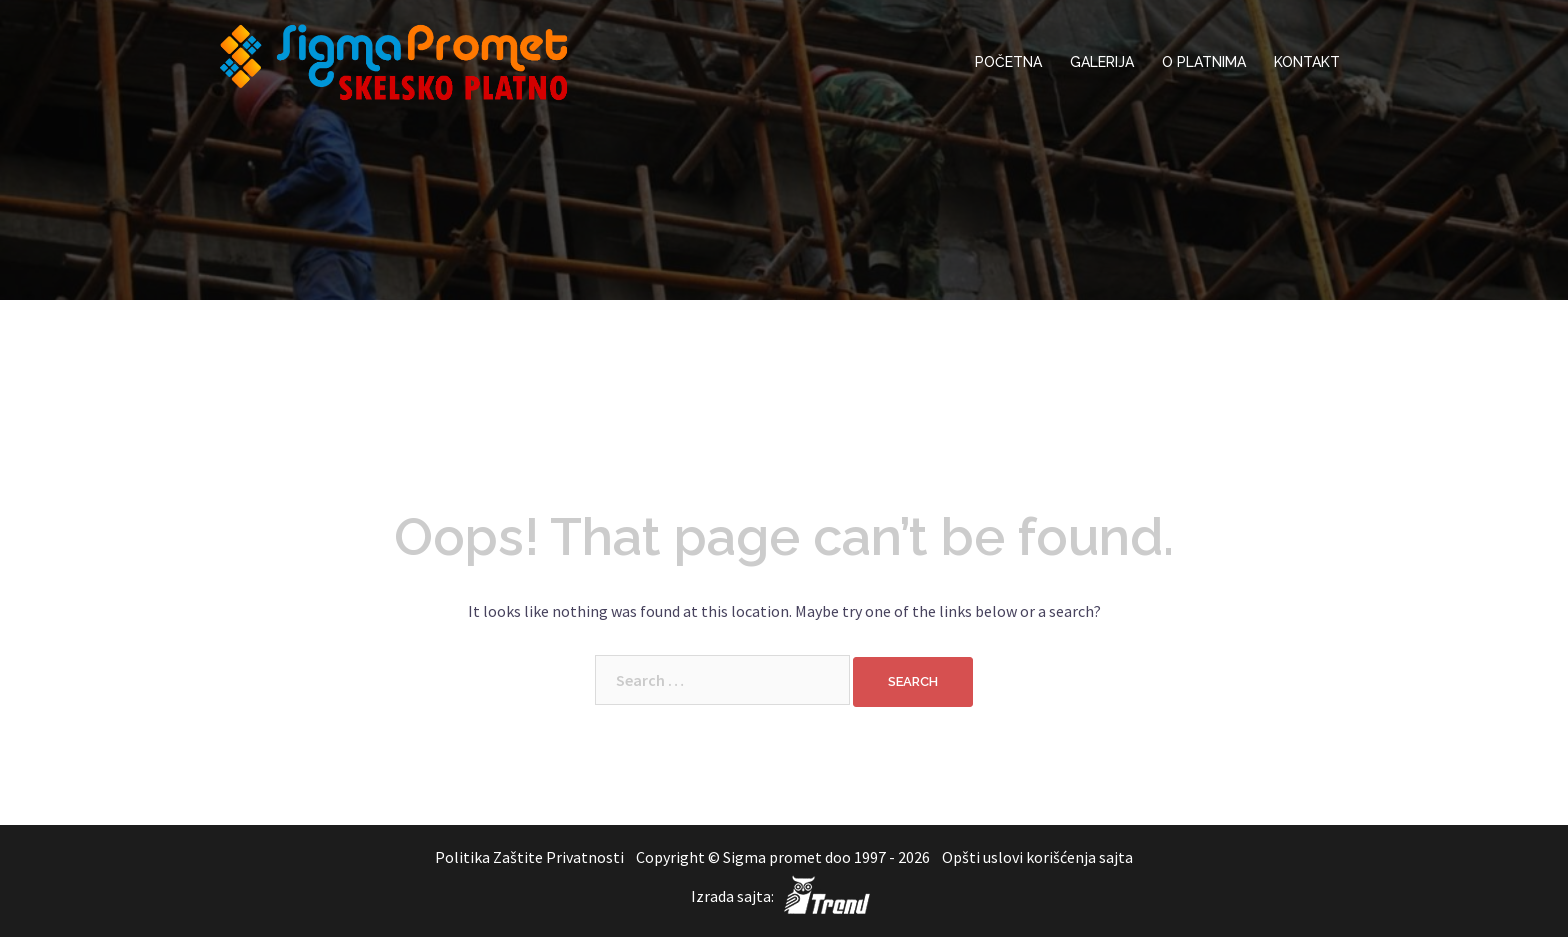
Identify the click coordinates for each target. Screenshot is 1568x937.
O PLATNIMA (1204, 62)
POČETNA (1008, 62)
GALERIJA (1102, 62)
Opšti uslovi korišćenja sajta (1037, 857)
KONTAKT (1307, 62)
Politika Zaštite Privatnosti (531, 857)
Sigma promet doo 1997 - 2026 (826, 857)
